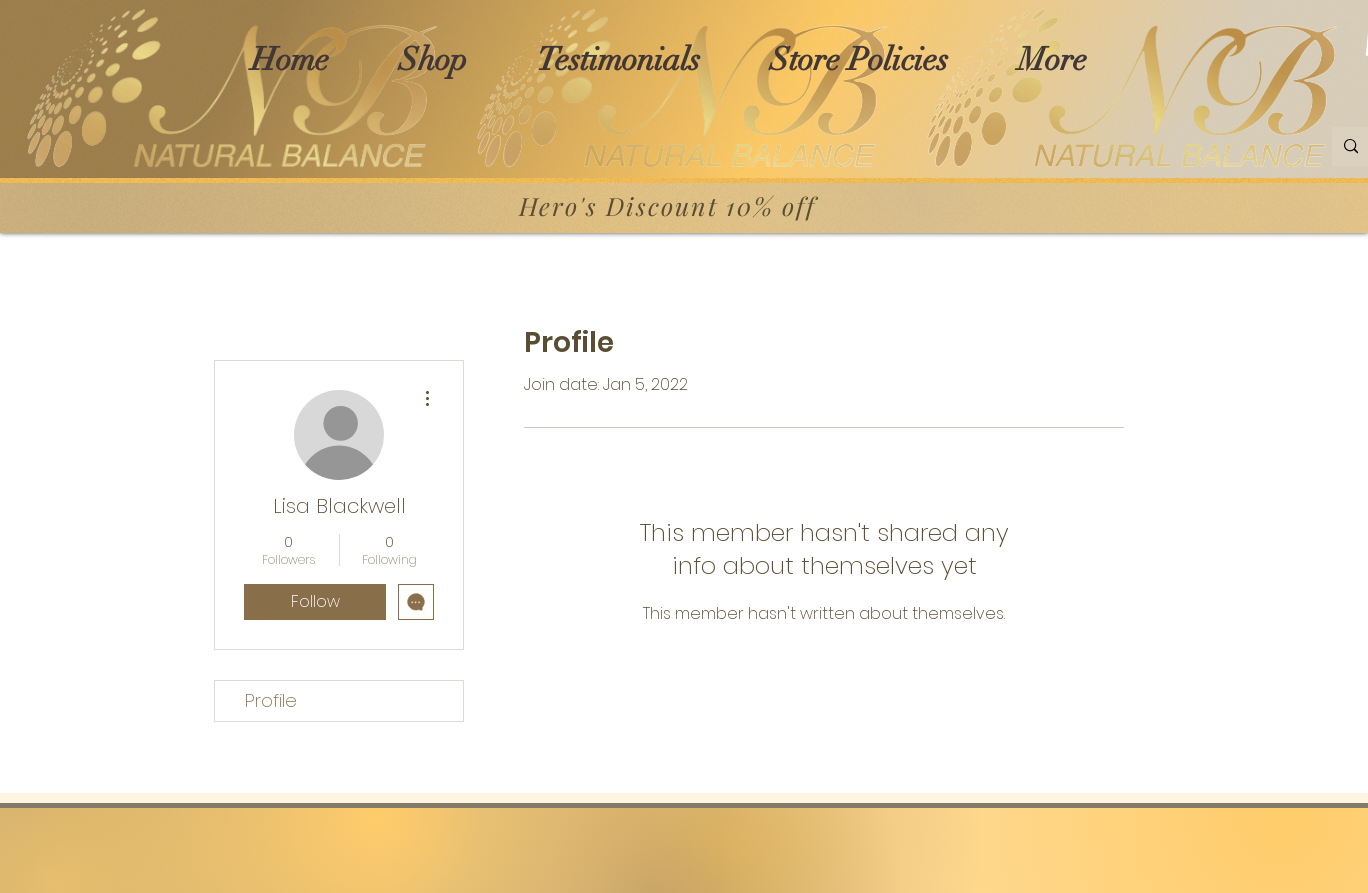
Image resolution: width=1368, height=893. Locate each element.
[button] (433, 59)
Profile (271, 700)
